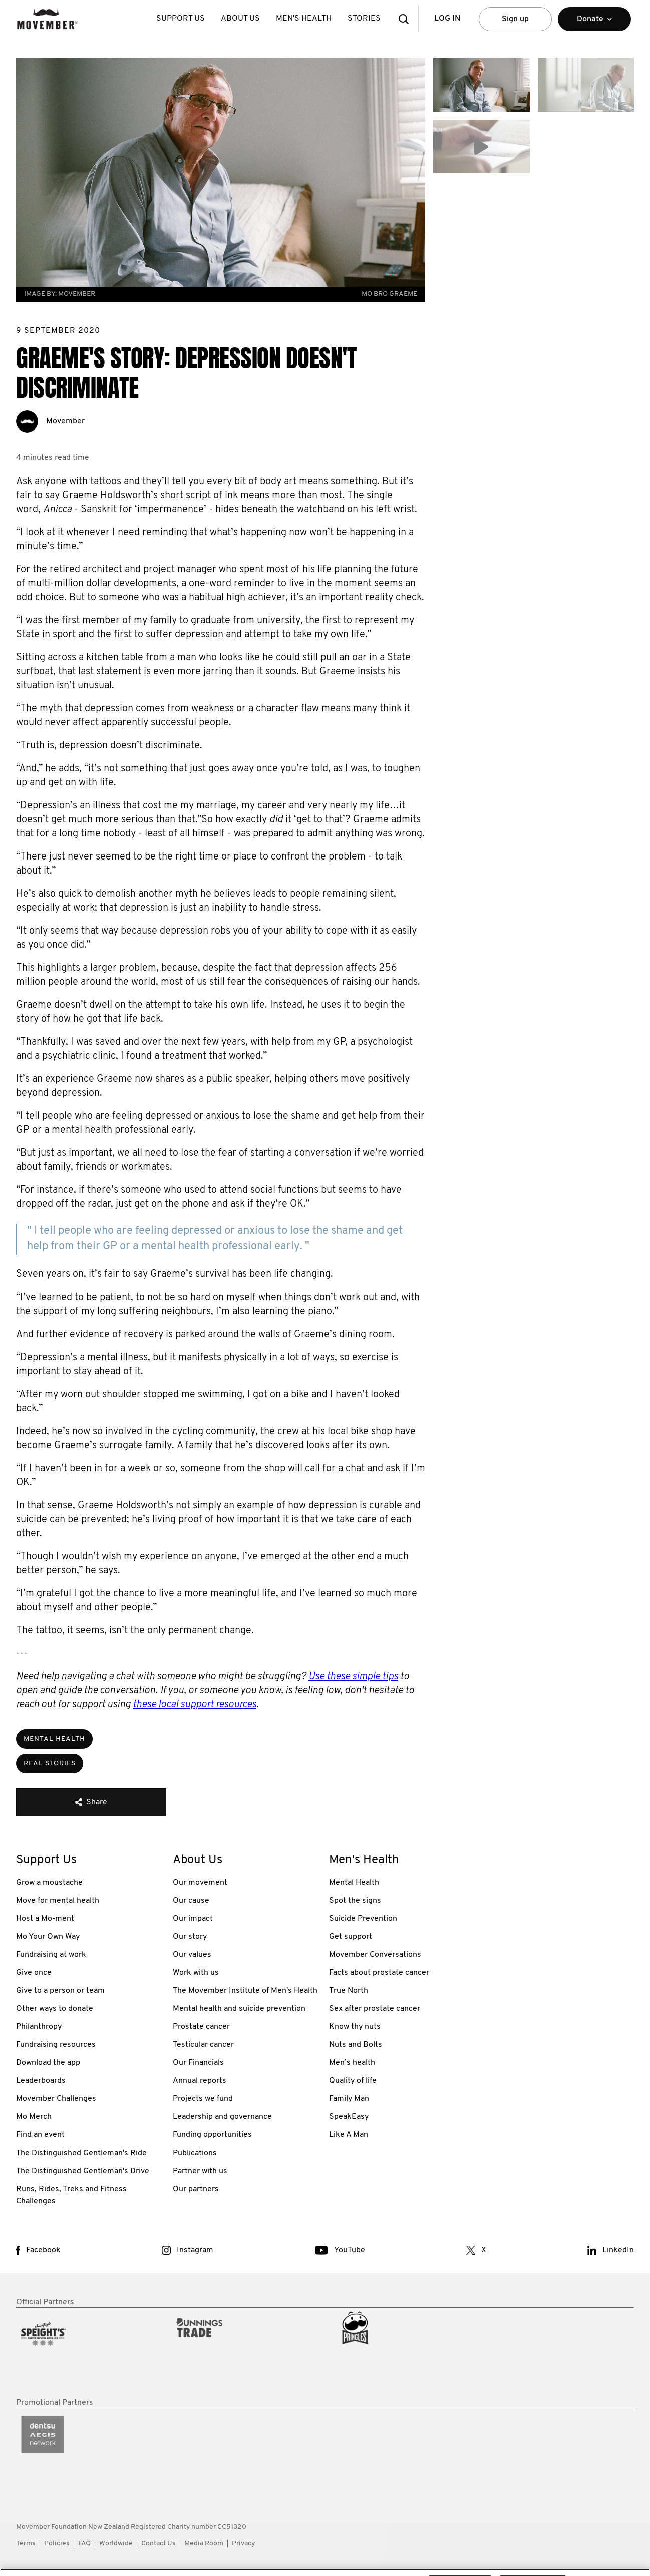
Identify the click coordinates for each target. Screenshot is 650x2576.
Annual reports (199, 2081)
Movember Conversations (375, 1955)
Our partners (196, 2189)
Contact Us (158, 2543)
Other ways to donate (54, 2009)
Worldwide (116, 2543)
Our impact (193, 1919)
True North (348, 1991)
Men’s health (352, 2063)
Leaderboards (41, 2081)
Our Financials (198, 2063)
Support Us (180, 19)
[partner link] (90, 2353)
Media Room (203, 2543)
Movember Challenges (56, 2099)
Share (91, 1802)
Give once (34, 1973)
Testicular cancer (203, 2045)
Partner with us (200, 2171)
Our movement (200, 1883)
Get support (350, 1937)
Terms (26, 2543)
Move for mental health (57, 1901)
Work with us (196, 1973)
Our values (192, 1955)
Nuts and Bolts (355, 2045)
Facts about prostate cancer (379, 1973)
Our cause (191, 1901)
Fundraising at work (51, 1955)
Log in (447, 19)
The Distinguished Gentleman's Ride (81, 2153)
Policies (57, 2543)
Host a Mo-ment (45, 1919)
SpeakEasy (349, 2117)
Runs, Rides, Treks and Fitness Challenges (71, 2195)
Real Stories (50, 1763)
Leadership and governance (222, 2117)
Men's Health (304, 19)
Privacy (243, 2543)
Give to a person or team (60, 1991)
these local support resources (194, 1705)
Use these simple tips (353, 1677)
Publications (195, 2153)
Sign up (515, 19)
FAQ (84, 2543)
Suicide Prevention (363, 1919)
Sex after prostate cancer (374, 2009)
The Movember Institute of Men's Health (245, 1991)
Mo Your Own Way (48, 1937)
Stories (364, 19)
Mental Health (54, 1739)
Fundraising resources (56, 2045)
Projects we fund (203, 2099)
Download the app (48, 2063)
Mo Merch (34, 2117)
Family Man (349, 2099)
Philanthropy (39, 2027)
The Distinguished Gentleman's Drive (82, 2171)
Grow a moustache (49, 1883)
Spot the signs (355, 1901)
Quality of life (353, 2081)
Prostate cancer (201, 2027)
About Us (240, 19)
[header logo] (47, 19)
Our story (190, 1937)
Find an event (40, 2135)
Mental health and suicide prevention (239, 2009)
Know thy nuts (355, 2027)
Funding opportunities (212, 2135)
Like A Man (348, 2135)
